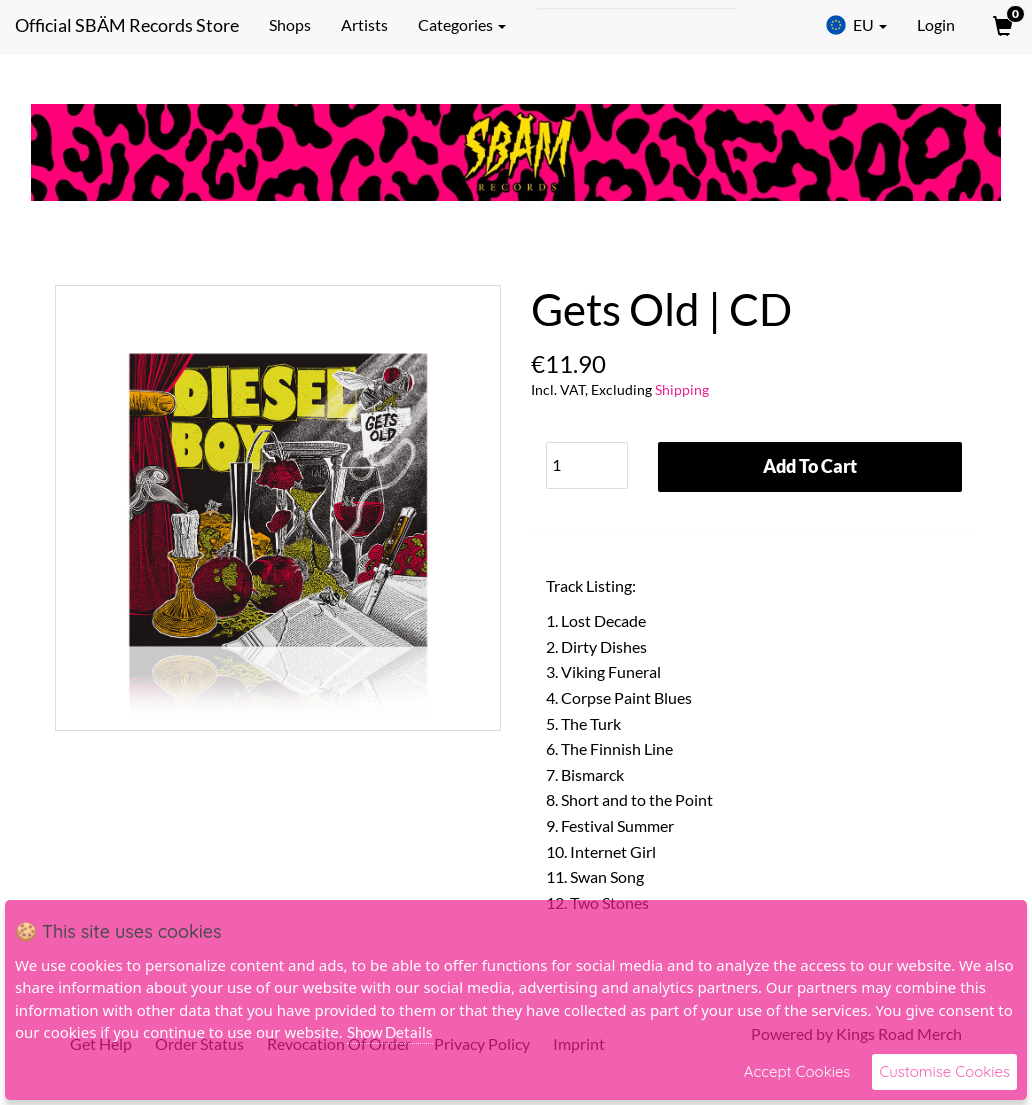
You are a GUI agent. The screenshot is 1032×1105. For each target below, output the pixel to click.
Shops (290, 24)
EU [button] (856, 25)
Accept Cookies (797, 1071)
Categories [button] (462, 24)
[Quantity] (587, 465)
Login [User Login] (936, 24)
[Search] (636, 25)
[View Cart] (1001, 25)
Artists (364, 24)
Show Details (390, 1032)
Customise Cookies (944, 1071)
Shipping (682, 389)
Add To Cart (810, 466)
